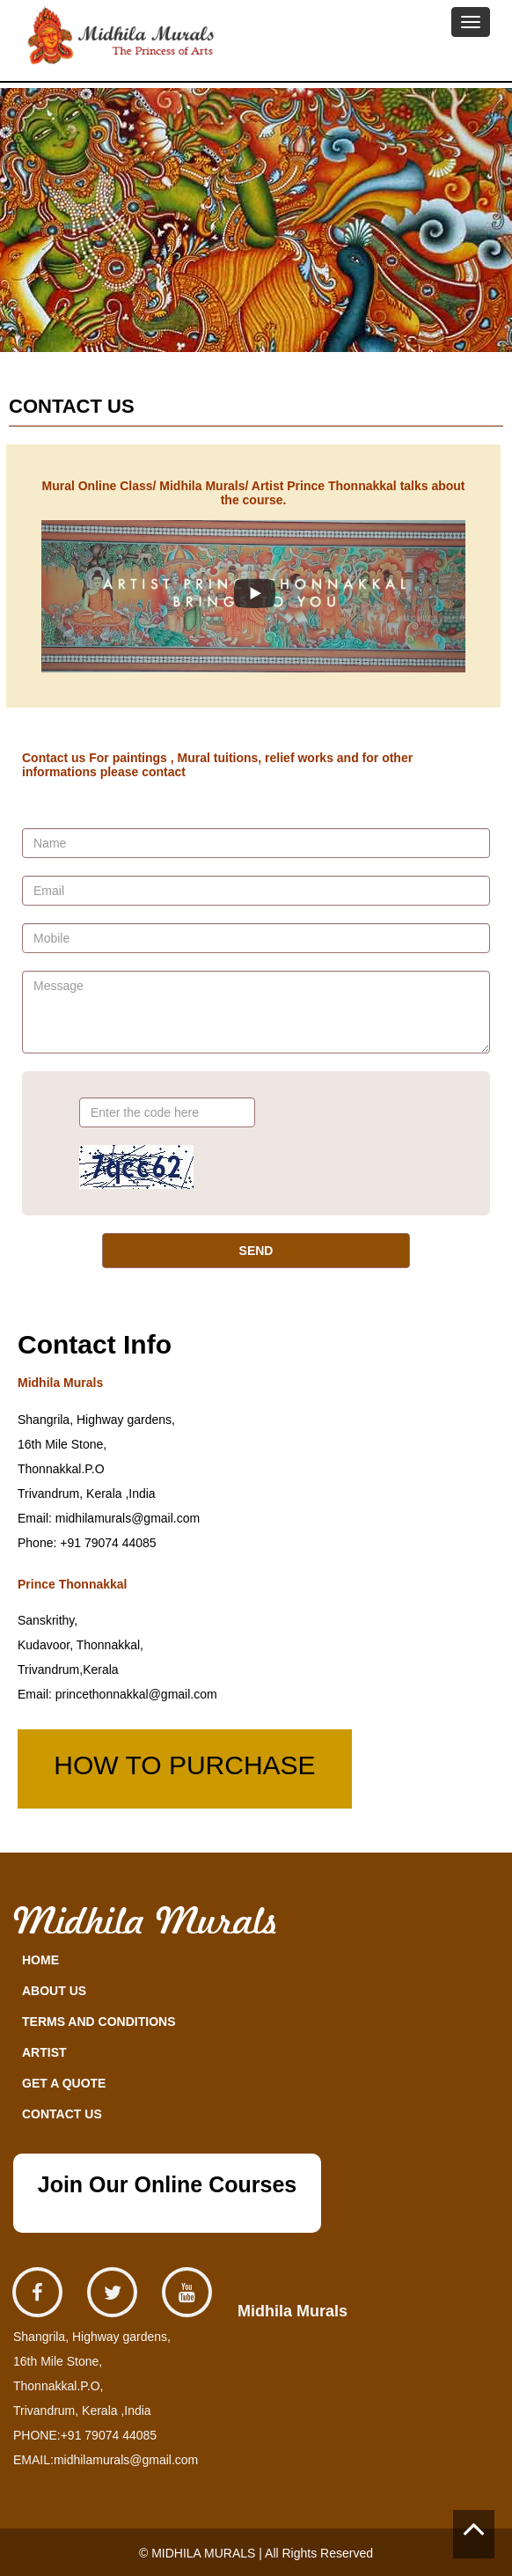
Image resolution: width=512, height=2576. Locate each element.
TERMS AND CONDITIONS (98, 2022)
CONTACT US (62, 2114)
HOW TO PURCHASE (184, 1765)
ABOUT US (54, 1991)
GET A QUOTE (64, 2083)
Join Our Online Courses (167, 2184)
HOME (40, 1960)
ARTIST (44, 2052)
